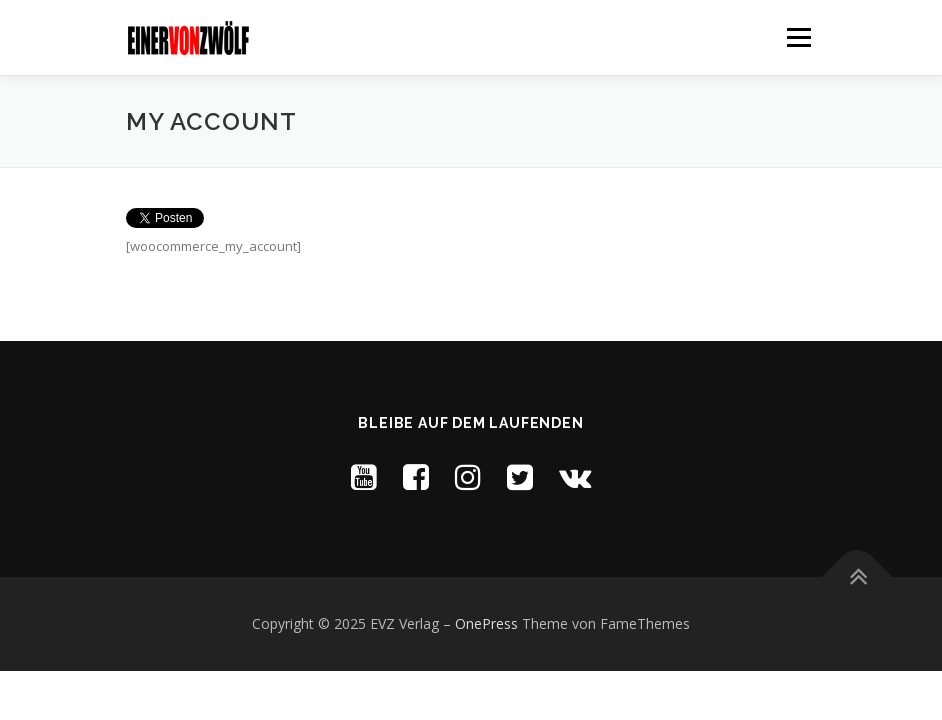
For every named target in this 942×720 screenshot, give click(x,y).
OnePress (486, 623)
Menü (798, 37)
